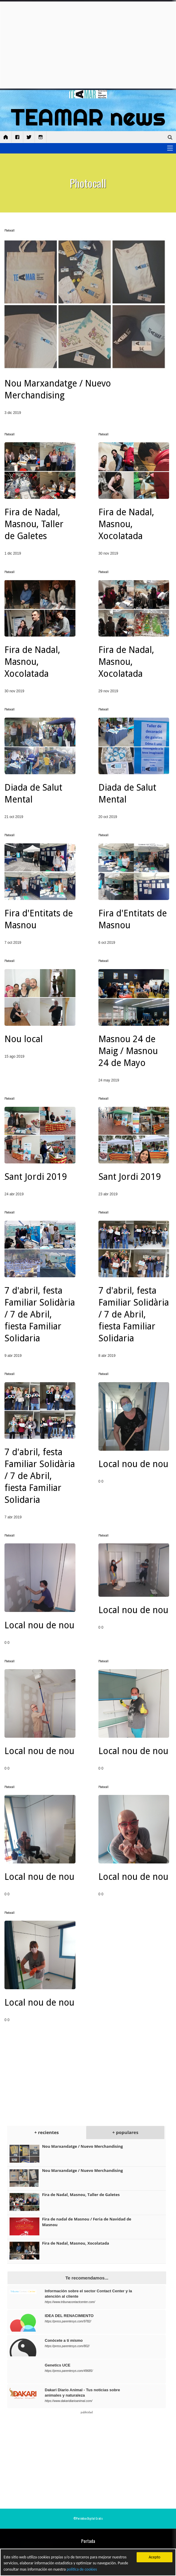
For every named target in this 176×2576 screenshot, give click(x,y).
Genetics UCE (57, 2365)
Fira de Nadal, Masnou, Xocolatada (126, 524)
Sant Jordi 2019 (35, 1176)
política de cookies (82, 2569)
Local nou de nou (133, 1464)
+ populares (125, 2132)
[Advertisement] (88, 45)
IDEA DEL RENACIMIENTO (69, 2315)
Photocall (9, 230)
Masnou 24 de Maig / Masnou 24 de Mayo (128, 1051)
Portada (88, 2541)
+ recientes (46, 2132)
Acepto (154, 2557)
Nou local (23, 1039)
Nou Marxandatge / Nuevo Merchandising (82, 2146)
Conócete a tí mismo (64, 2340)
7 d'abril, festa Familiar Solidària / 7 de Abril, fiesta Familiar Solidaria (39, 1314)
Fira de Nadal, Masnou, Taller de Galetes (34, 524)
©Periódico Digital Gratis (88, 2518)
